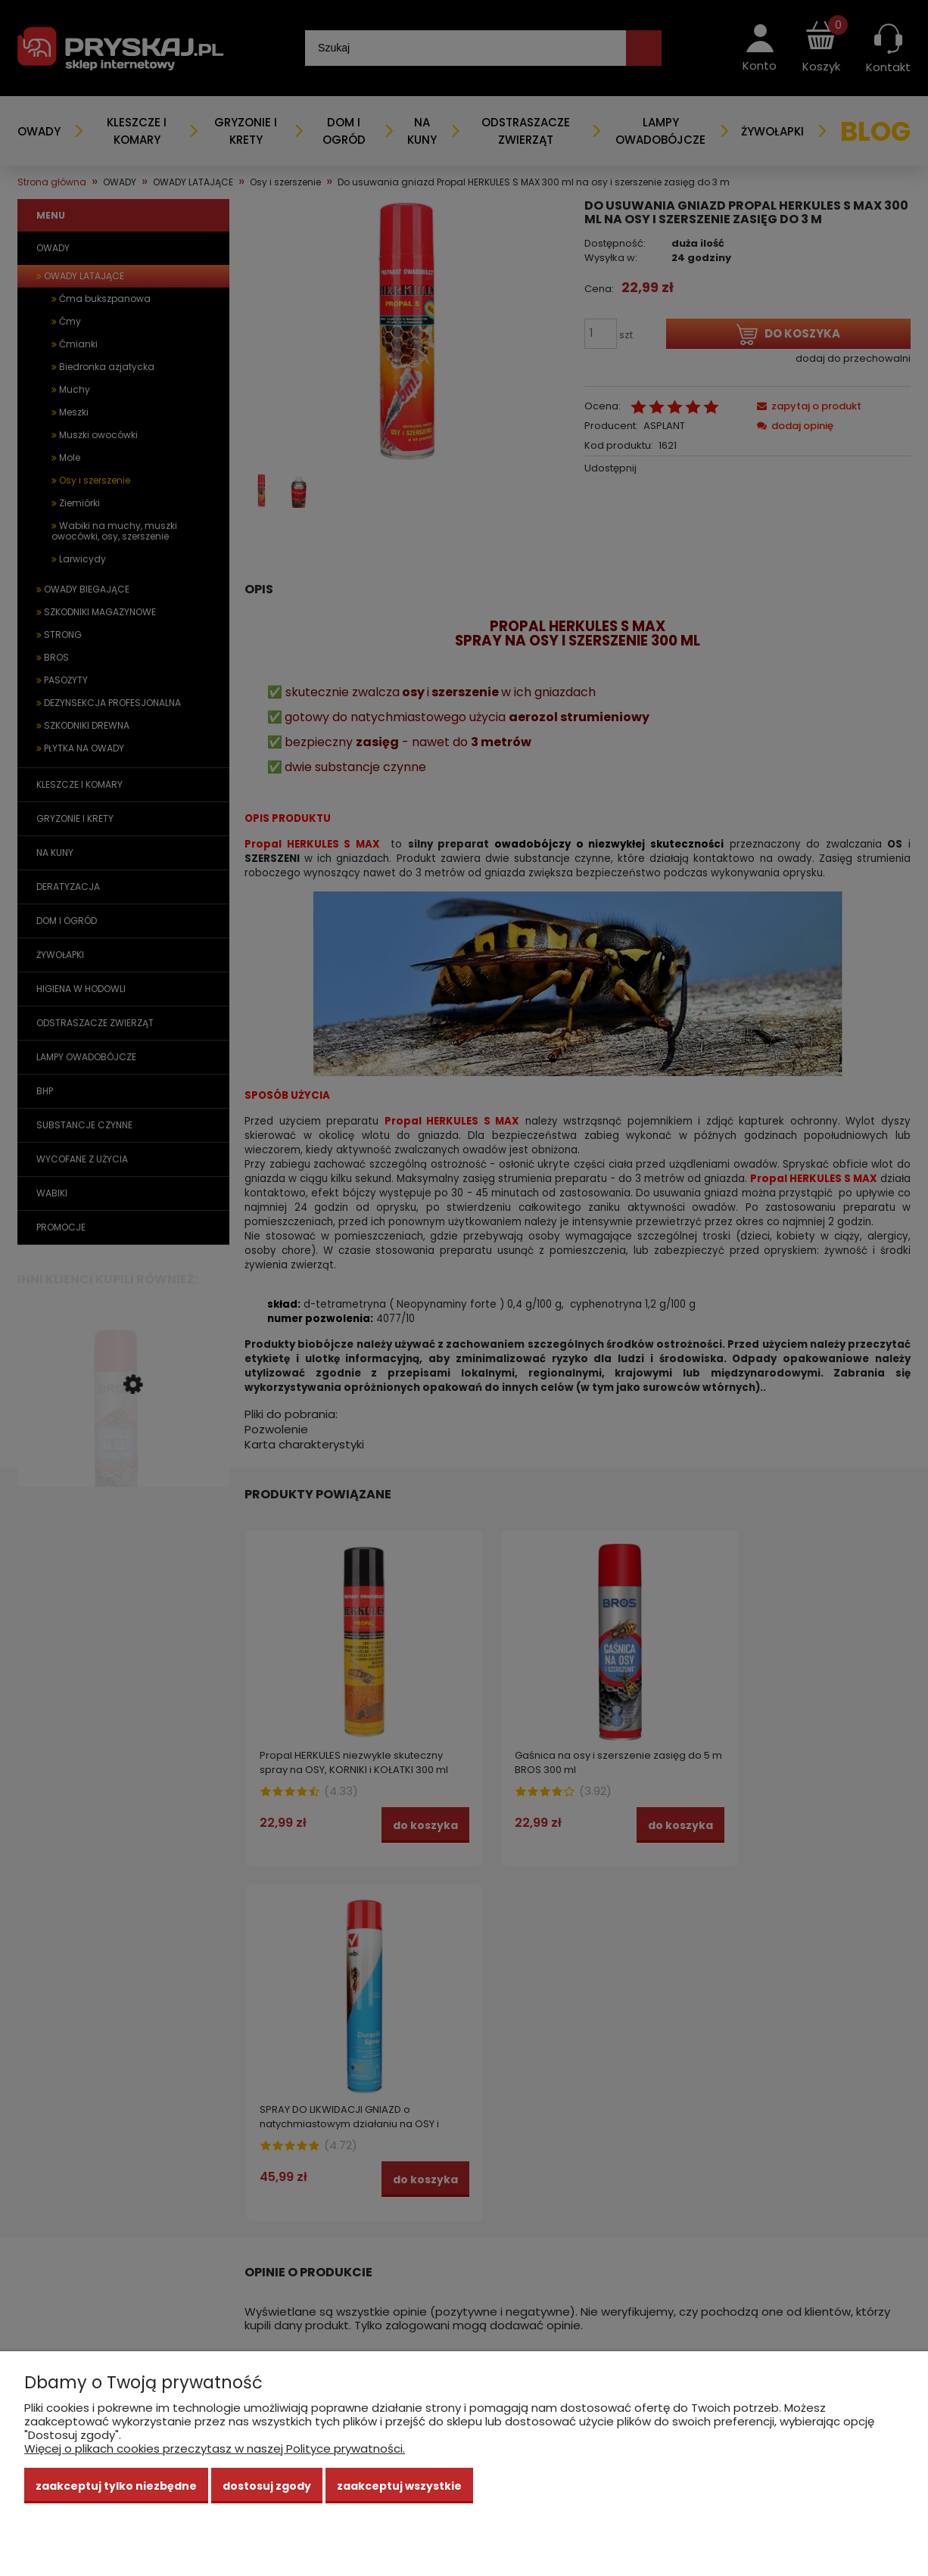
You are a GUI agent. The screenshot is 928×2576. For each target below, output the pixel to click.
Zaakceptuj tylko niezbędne (116, 2486)
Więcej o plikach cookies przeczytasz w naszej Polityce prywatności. (214, 2448)
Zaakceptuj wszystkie (399, 2486)
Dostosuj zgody (267, 2486)
